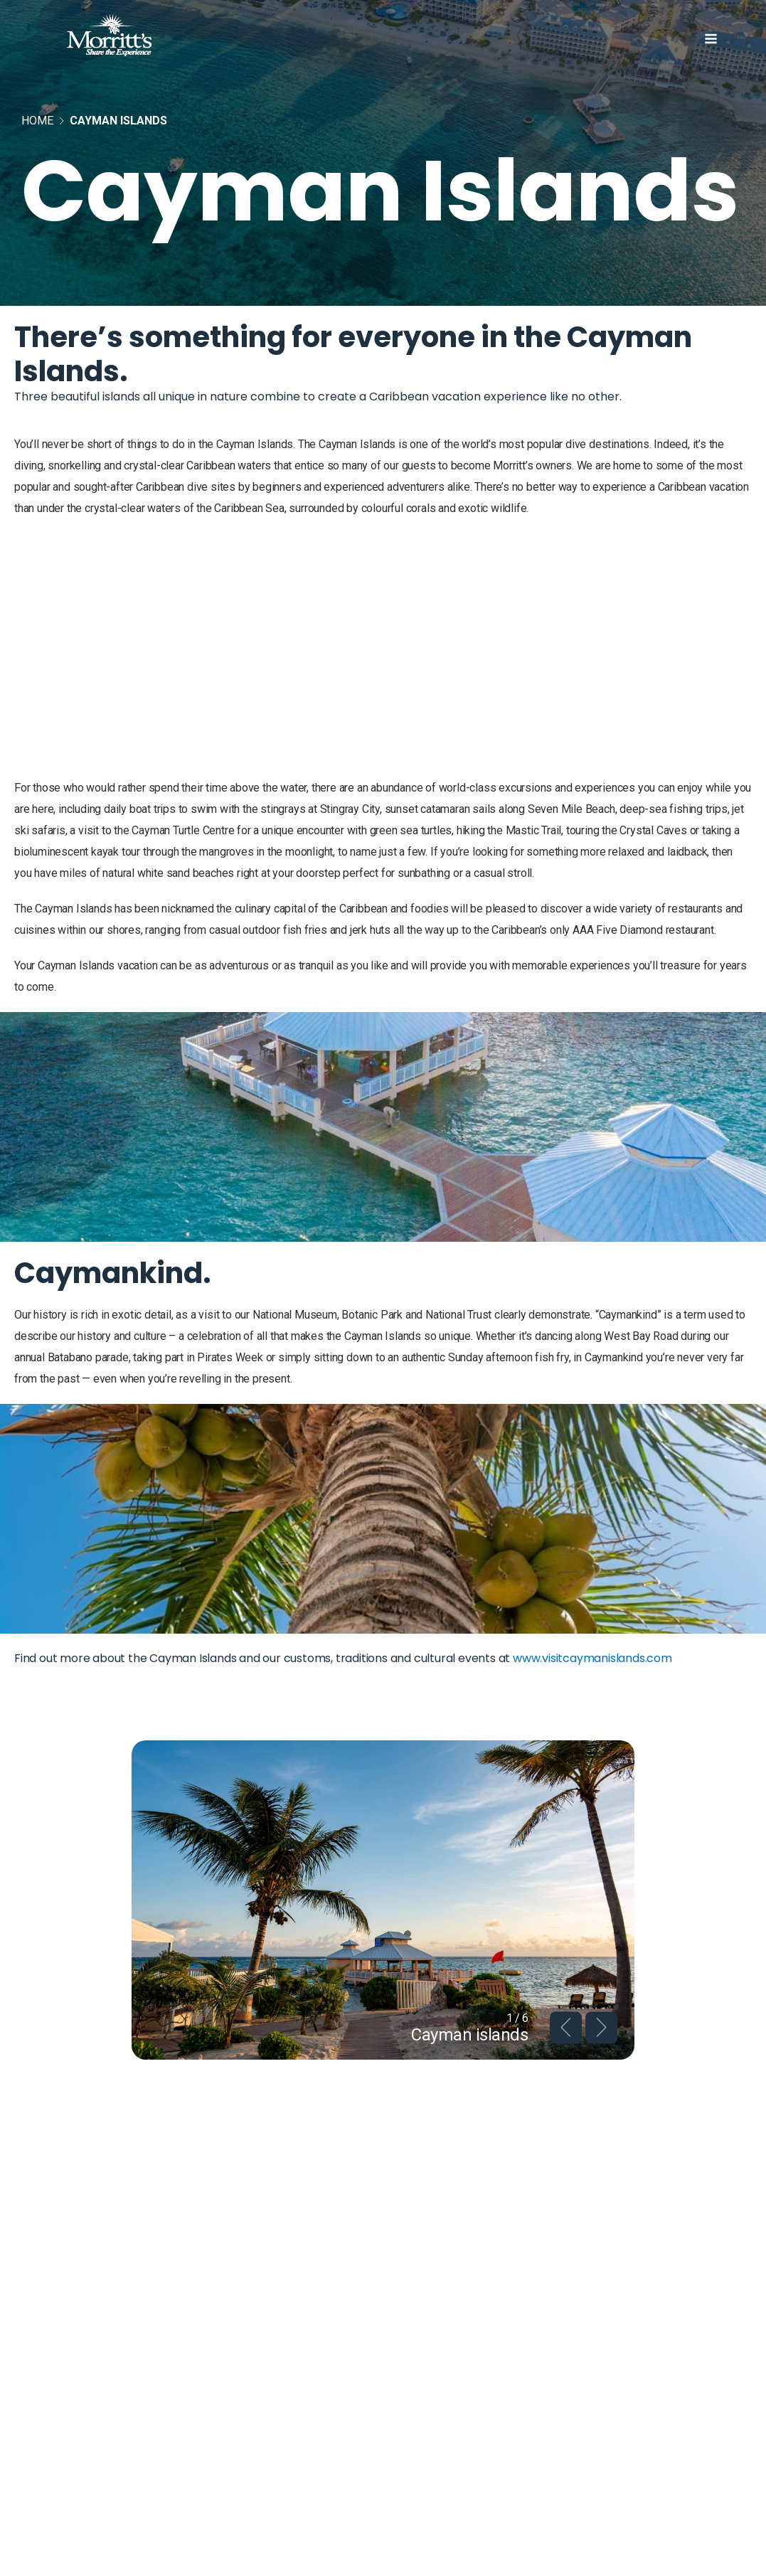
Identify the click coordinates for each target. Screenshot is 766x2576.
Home (37, 120)
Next (601, 2027)
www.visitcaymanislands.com (592, 1658)
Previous (566, 2027)
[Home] (131, 38)
